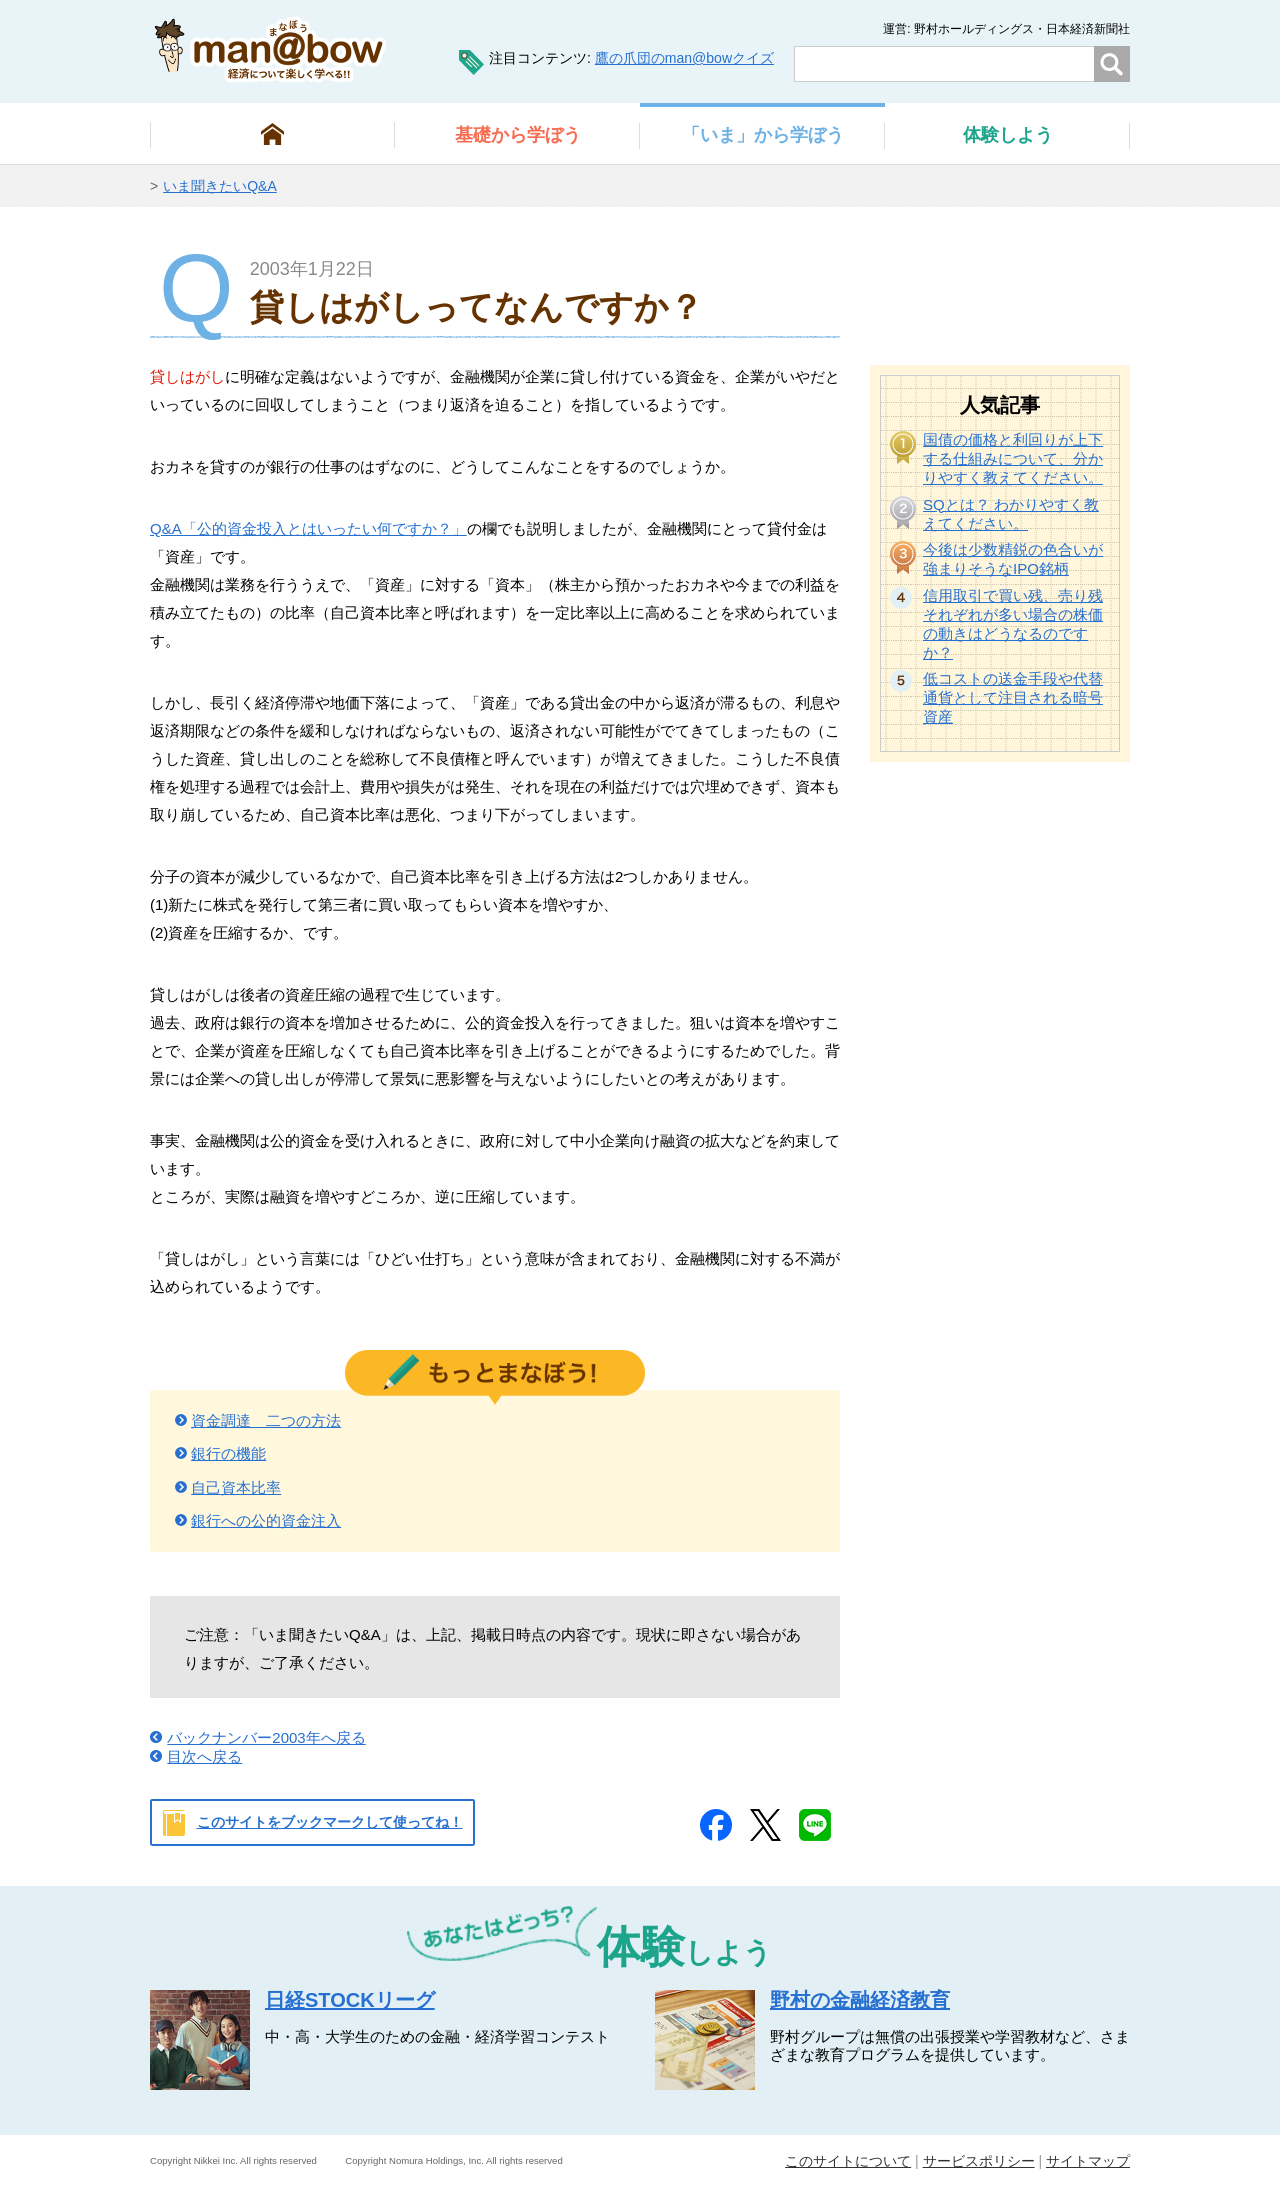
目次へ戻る (204, 1756)
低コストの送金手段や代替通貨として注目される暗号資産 (1013, 697)
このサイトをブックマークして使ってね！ (330, 1822)
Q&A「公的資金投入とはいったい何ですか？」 (308, 528)
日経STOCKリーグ (350, 2000)
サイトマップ (1088, 2161)
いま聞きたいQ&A (220, 186)
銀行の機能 (228, 1453)
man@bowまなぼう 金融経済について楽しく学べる (270, 49)
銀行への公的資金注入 (266, 1520)
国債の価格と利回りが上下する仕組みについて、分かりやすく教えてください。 (1013, 458)
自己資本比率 (236, 1487)
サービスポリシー (979, 2161)
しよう (1008, 135)
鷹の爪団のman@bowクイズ (684, 58)
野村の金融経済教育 (860, 2000)
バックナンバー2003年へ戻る (266, 1737)
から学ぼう (518, 135)
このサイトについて (848, 2161)
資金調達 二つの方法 (266, 1420)
